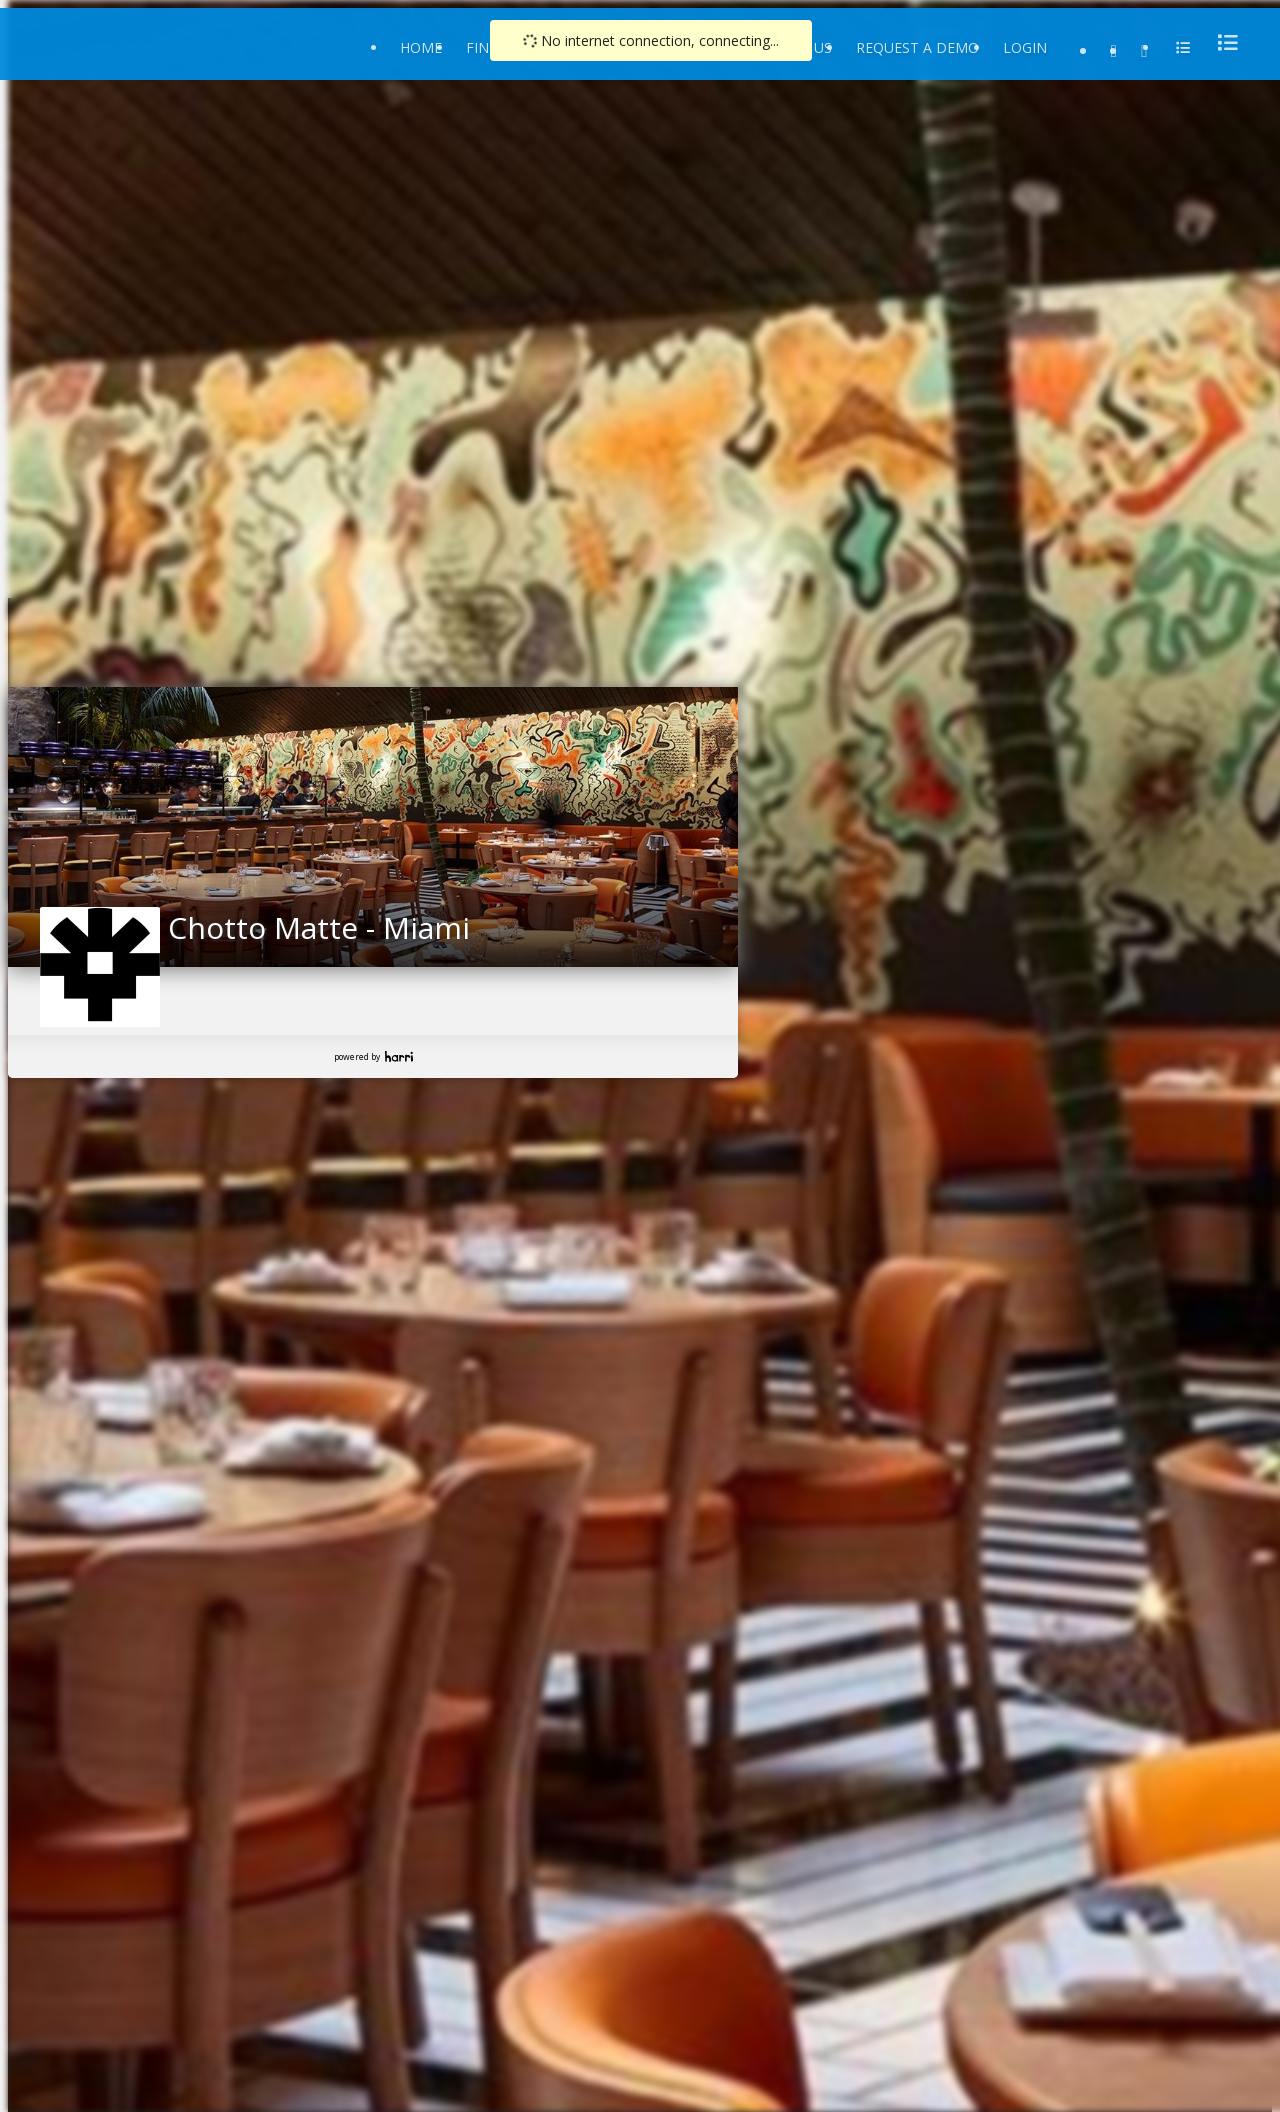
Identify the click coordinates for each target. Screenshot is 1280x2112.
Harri (399, 1056)
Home (421, 47)
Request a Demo (917, 47)
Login (1025, 47)
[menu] (1222, 42)
